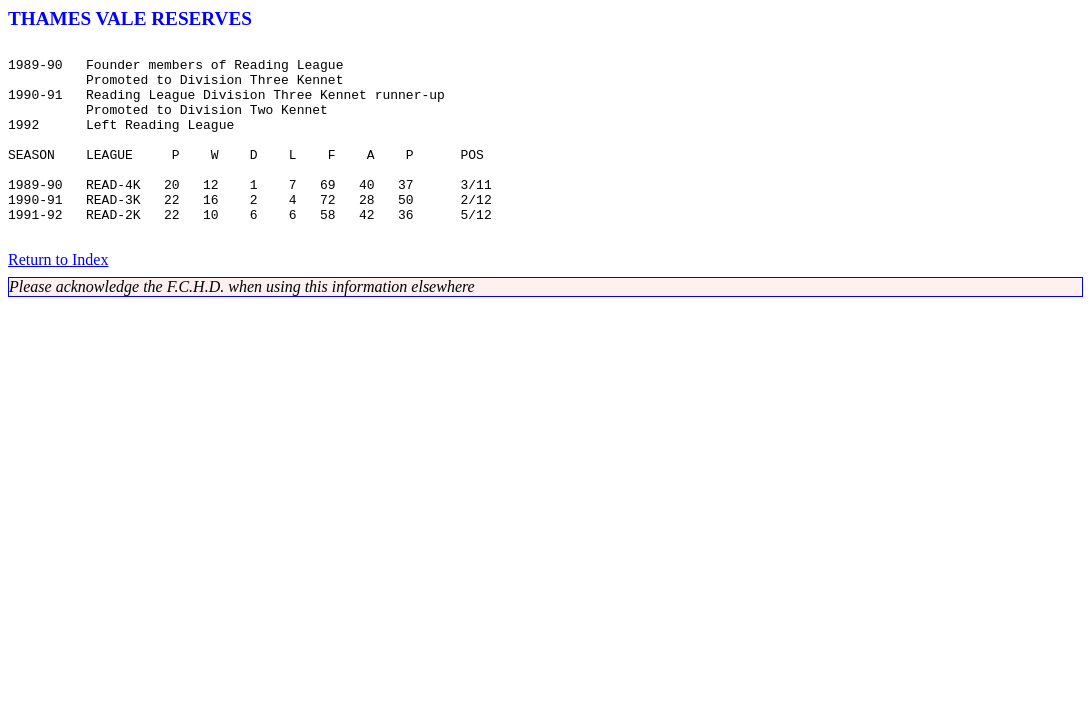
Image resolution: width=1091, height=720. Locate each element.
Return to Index (58, 298)
